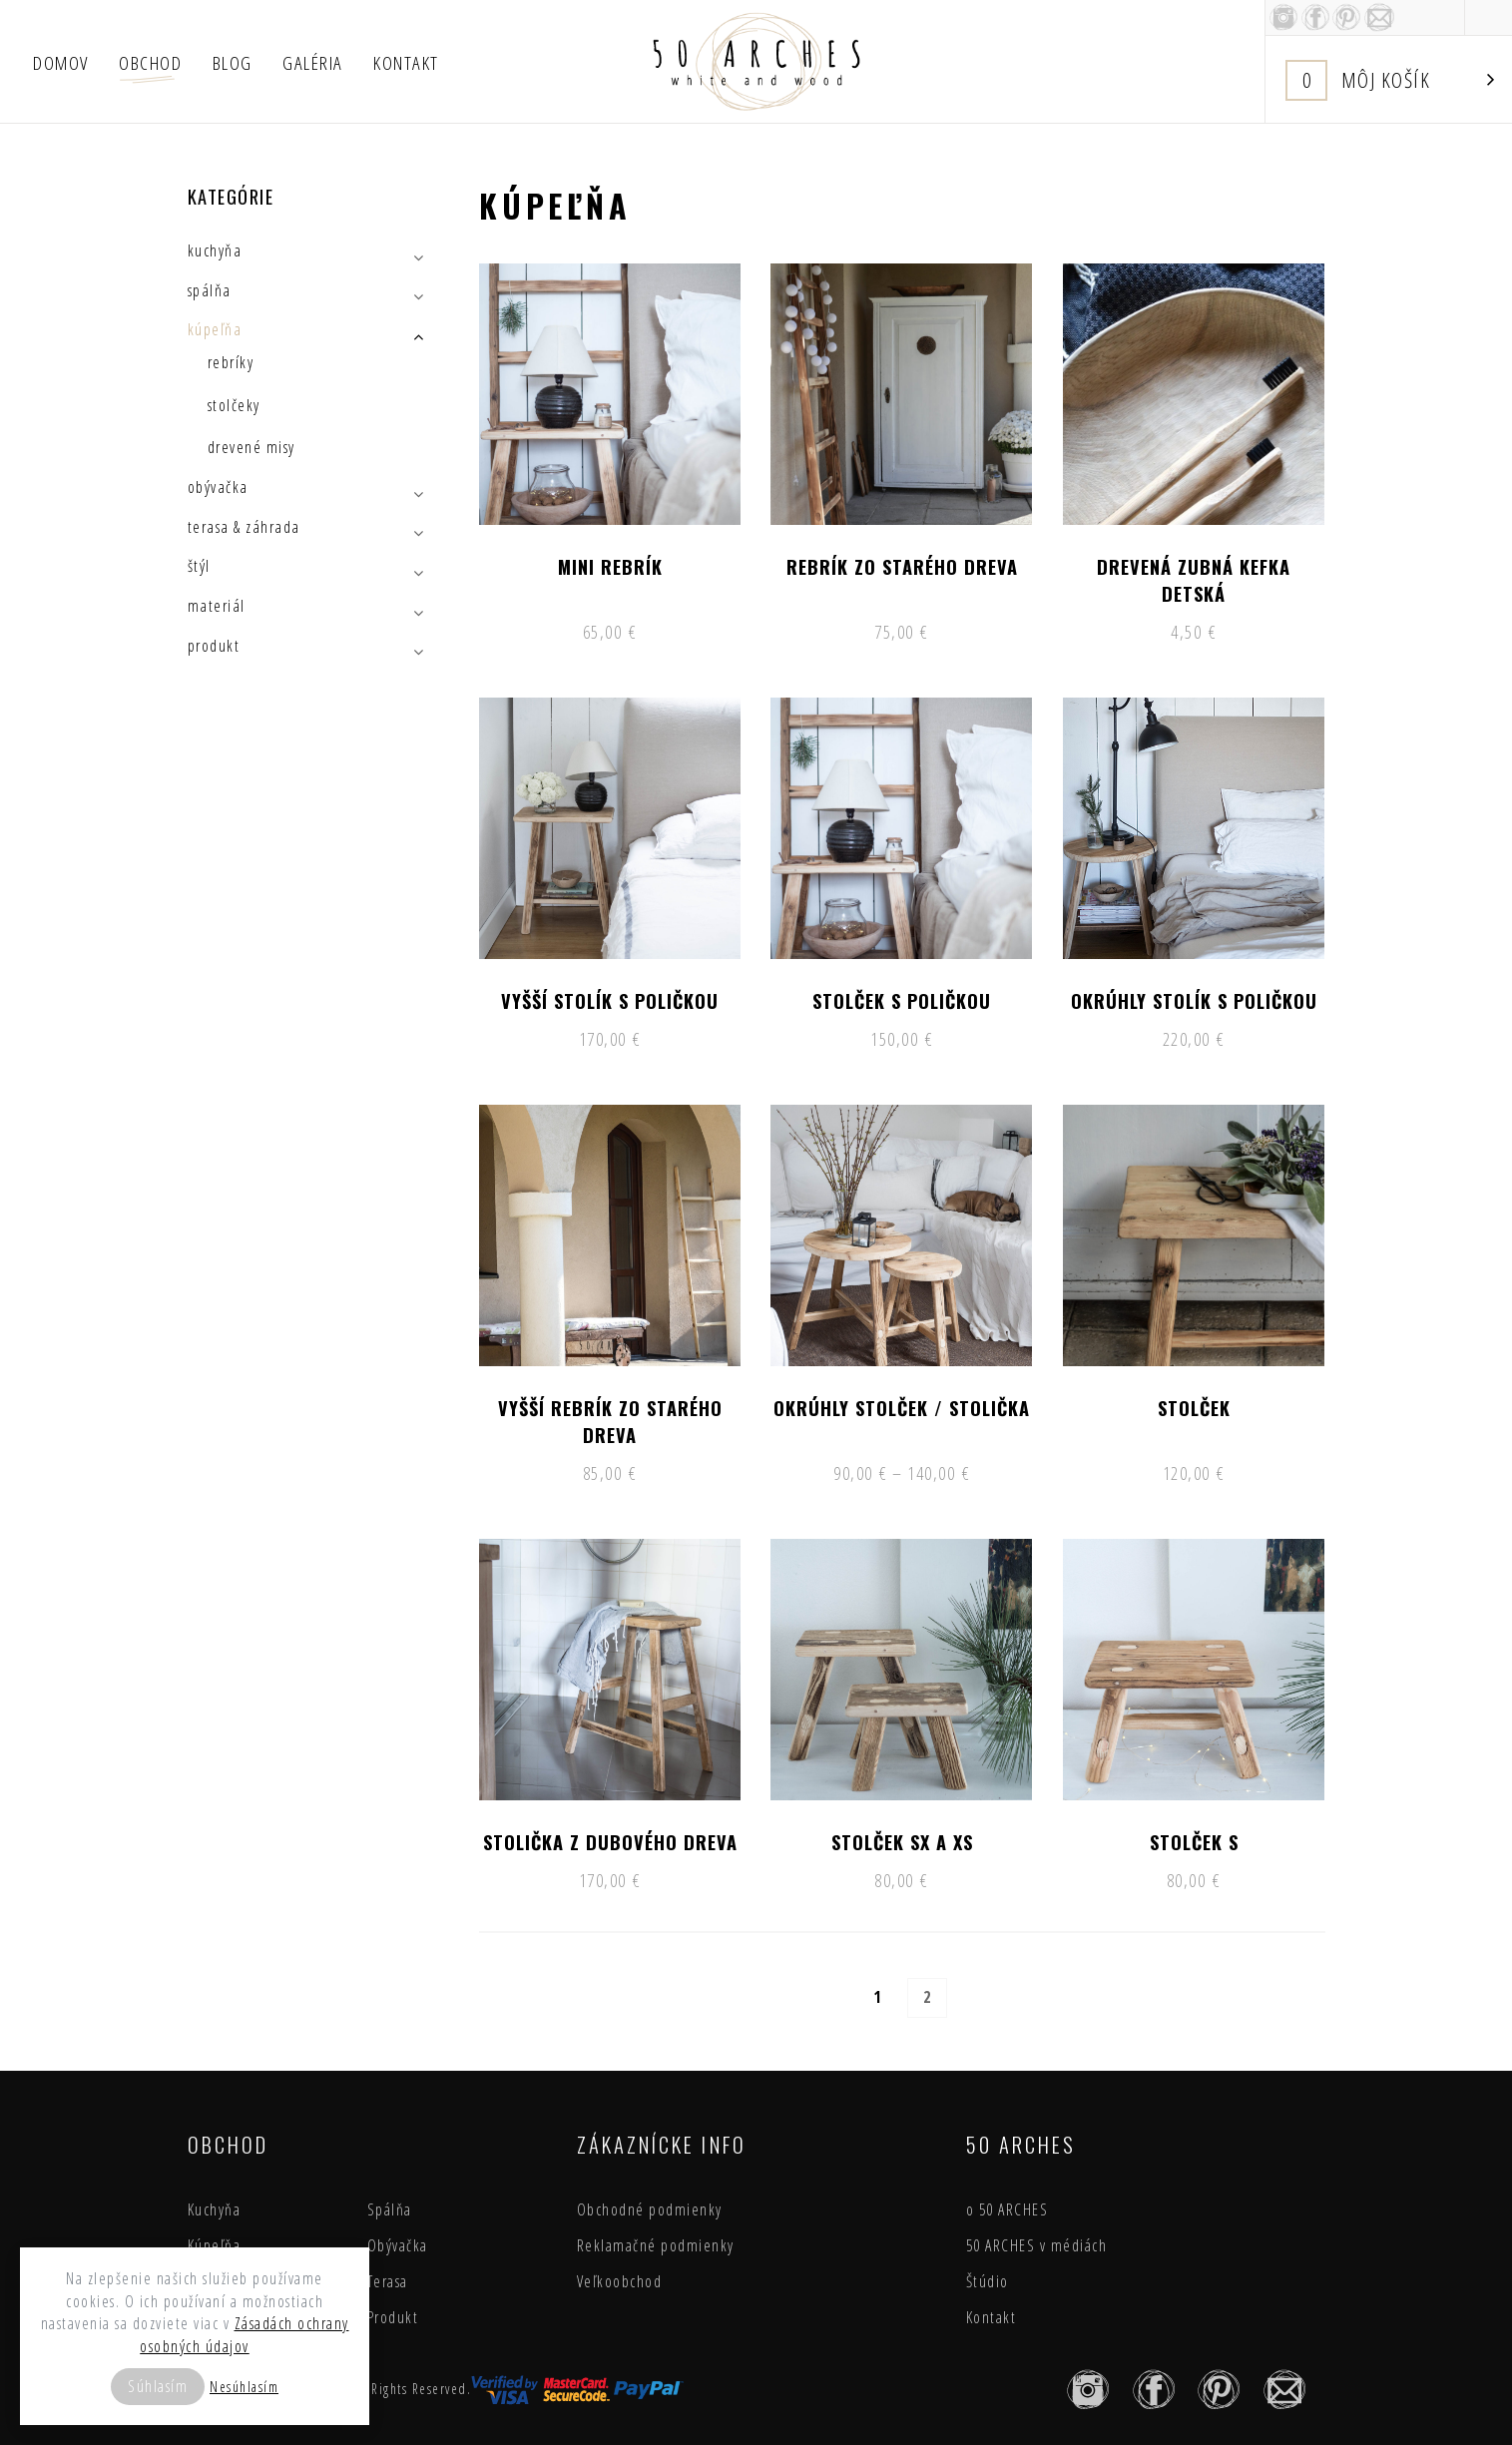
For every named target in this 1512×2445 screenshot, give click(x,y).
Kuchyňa (215, 2209)
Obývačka (397, 2245)
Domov (61, 63)
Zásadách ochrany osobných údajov (244, 2334)
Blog (232, 63)
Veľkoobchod (620, 2281)
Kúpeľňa (215, 2245)
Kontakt (406, 63)
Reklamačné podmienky (656, 2245)
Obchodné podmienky (650, 2209)
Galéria (312, 63)
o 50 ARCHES (1007, 2209)
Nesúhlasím (244, 2386)
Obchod (150, 63)
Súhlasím (158, 2386)
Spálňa (389, 2209)
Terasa (387, 2281)
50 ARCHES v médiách (1037, 2245)
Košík (1390, 80)
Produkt (393, 2317)
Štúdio (987, 2281)
